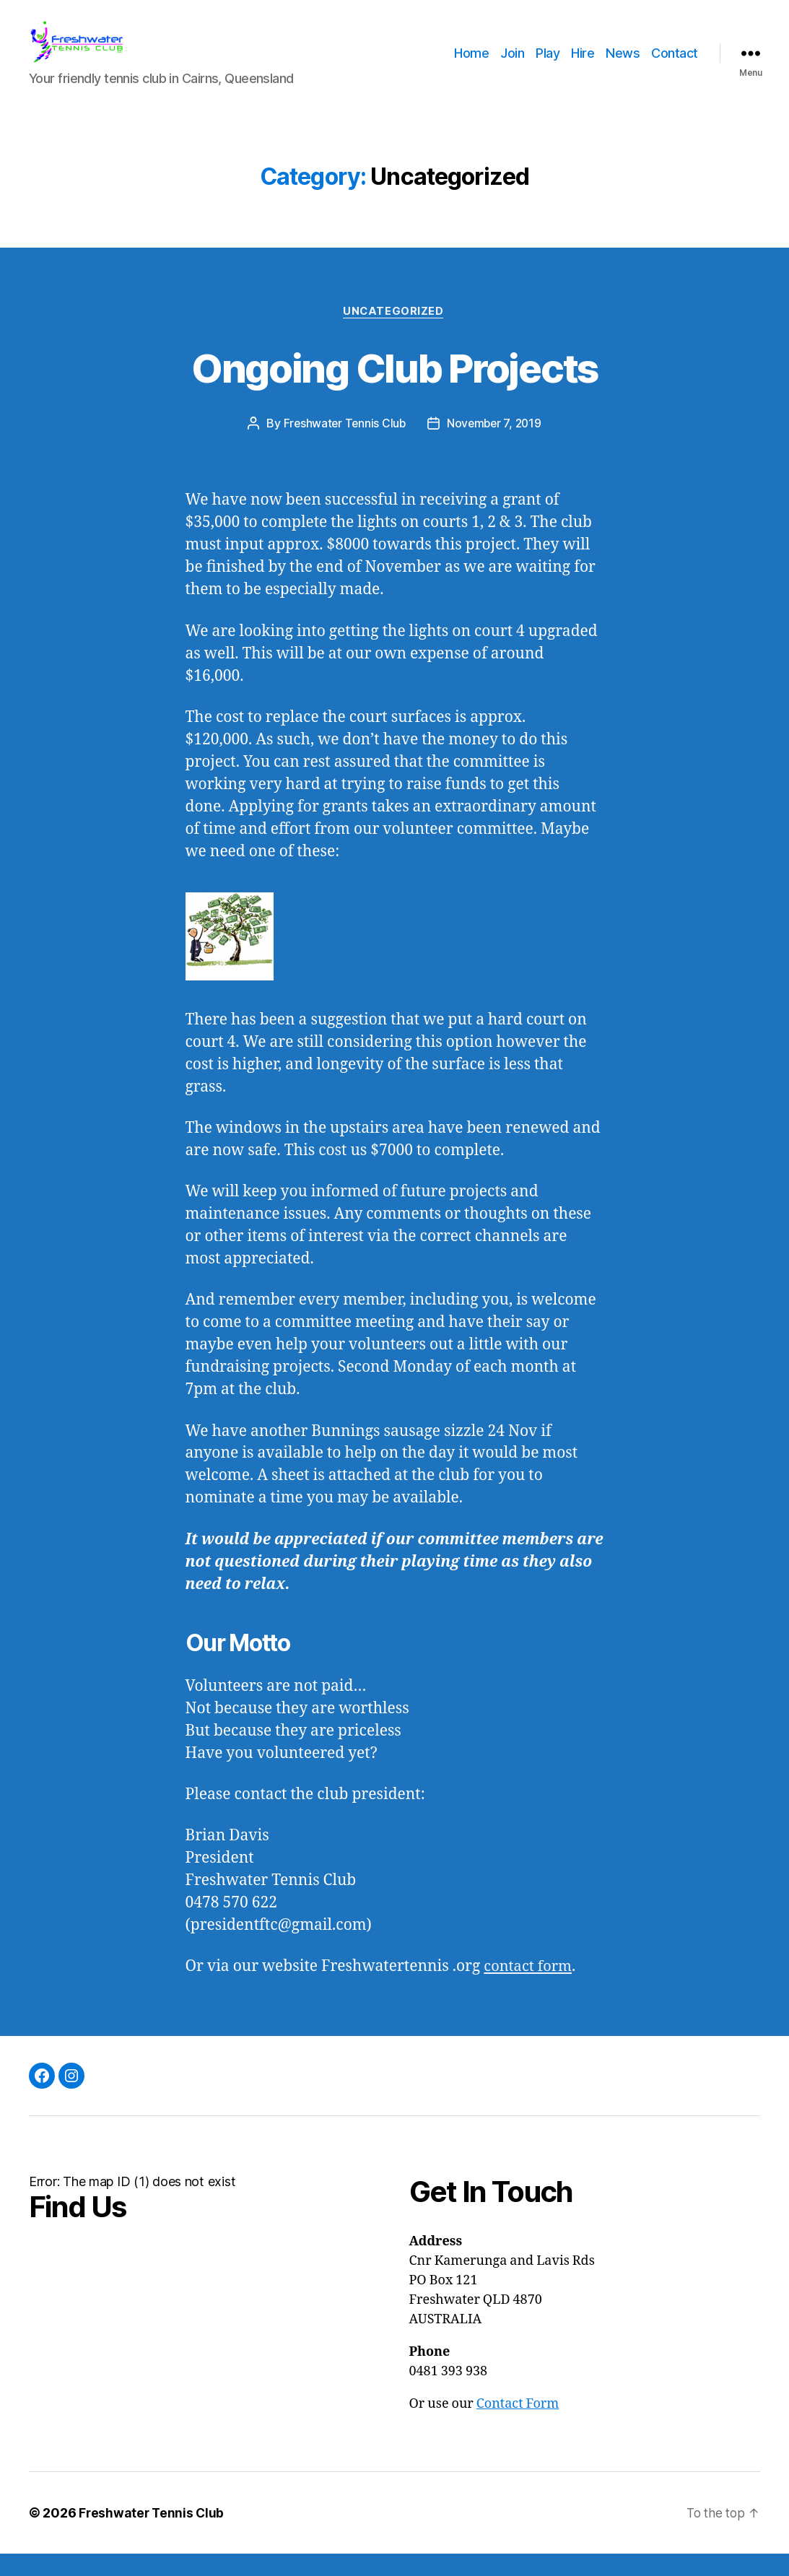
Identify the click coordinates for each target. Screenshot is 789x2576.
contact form (530, 1988)
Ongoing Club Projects (394, 388)
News (623, 63)
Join (512, 63)
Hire (582, 63)
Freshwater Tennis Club (342, 445)
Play (547, 63)
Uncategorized (394, 332)
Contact (674, 63)
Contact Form (517, 2426)
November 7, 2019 (495, 445)
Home (471, 63)
